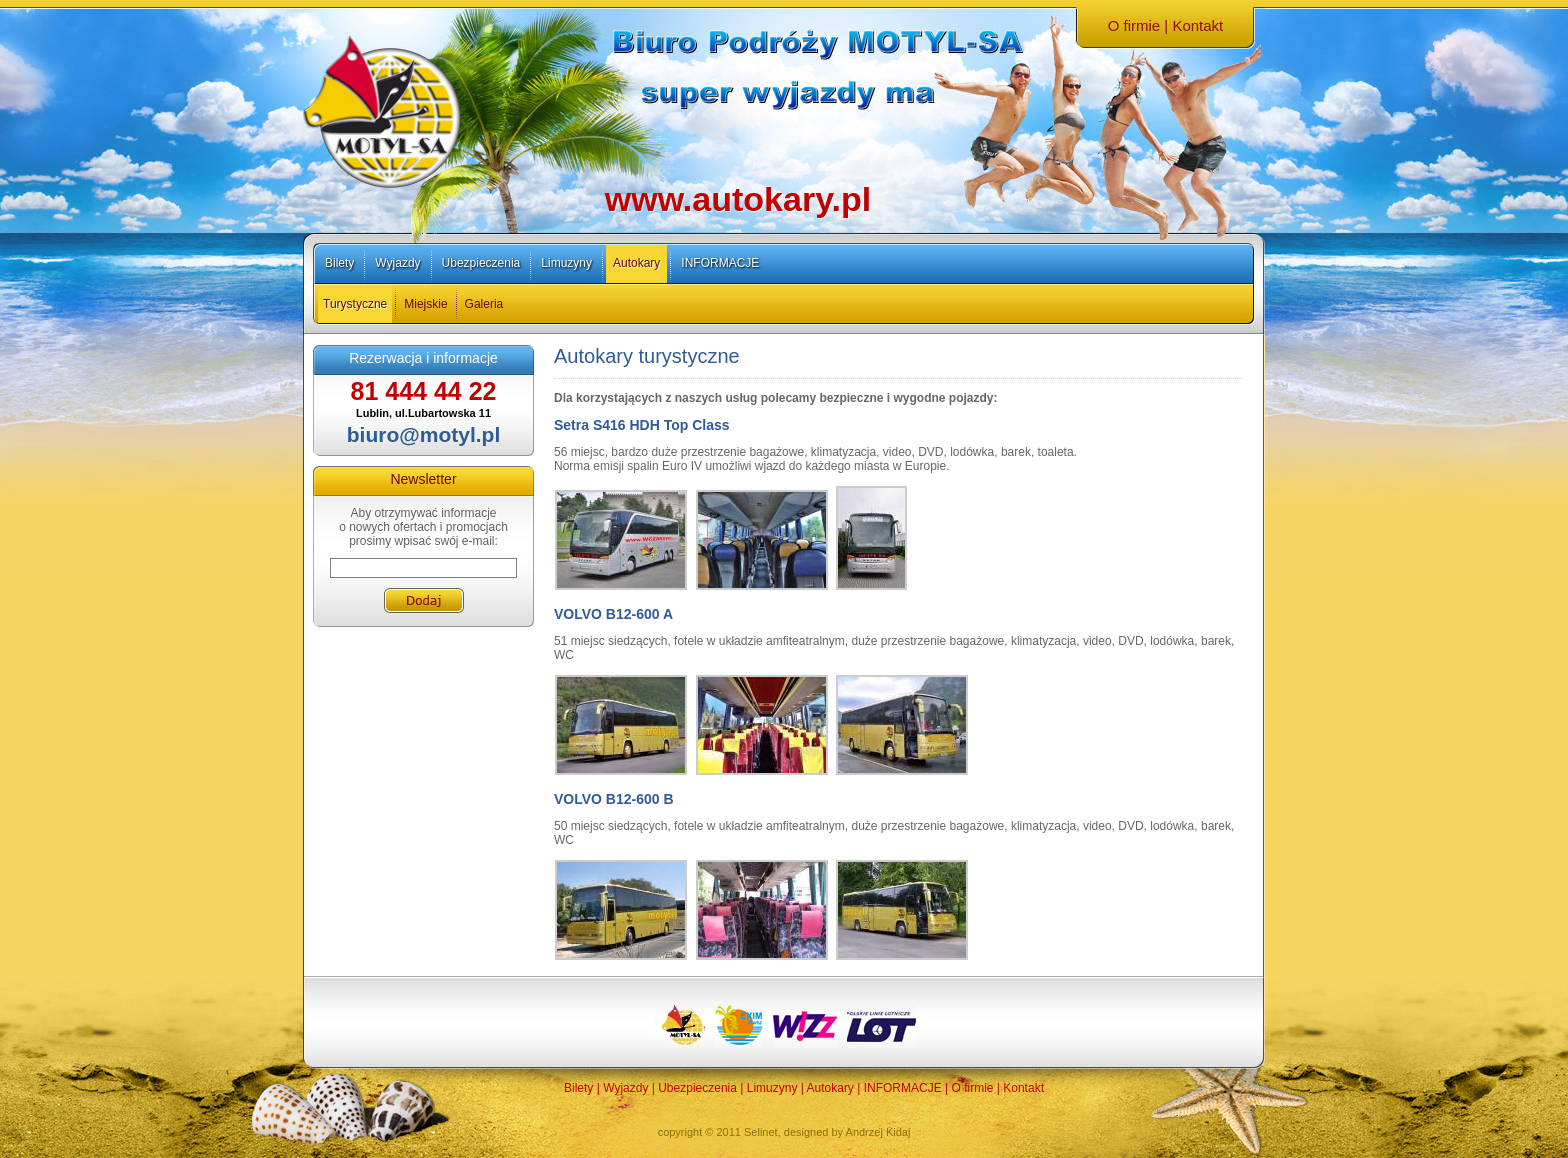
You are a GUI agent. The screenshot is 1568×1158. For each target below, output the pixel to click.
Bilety (339, 263)
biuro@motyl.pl (423, 434)
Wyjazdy (397, 263)
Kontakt (1197, 25)
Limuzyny (566, 263)
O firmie (1134, 25)
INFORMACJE (720, 263)
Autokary (636, 263)
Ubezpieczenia (481, 263)
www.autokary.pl (738, 199)
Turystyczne (355, 304)
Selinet (761, 1132)
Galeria (484, 304)
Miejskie (425, 304)
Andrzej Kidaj (878, 1132)
